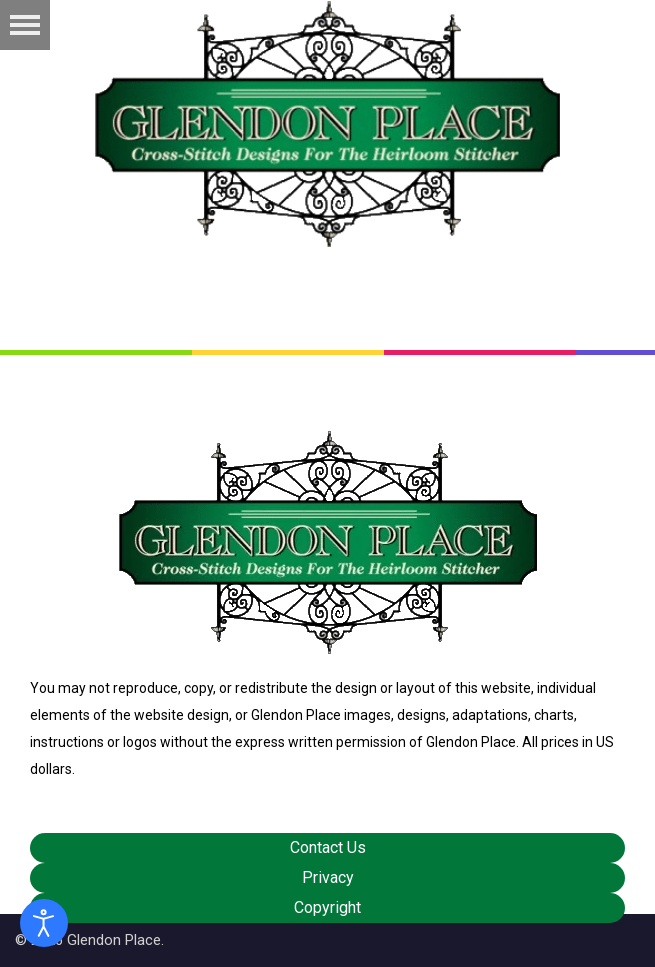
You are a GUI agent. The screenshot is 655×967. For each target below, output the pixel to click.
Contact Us (328, 847)
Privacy (328, 877)
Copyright (327, 907)
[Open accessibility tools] (44, 923)
